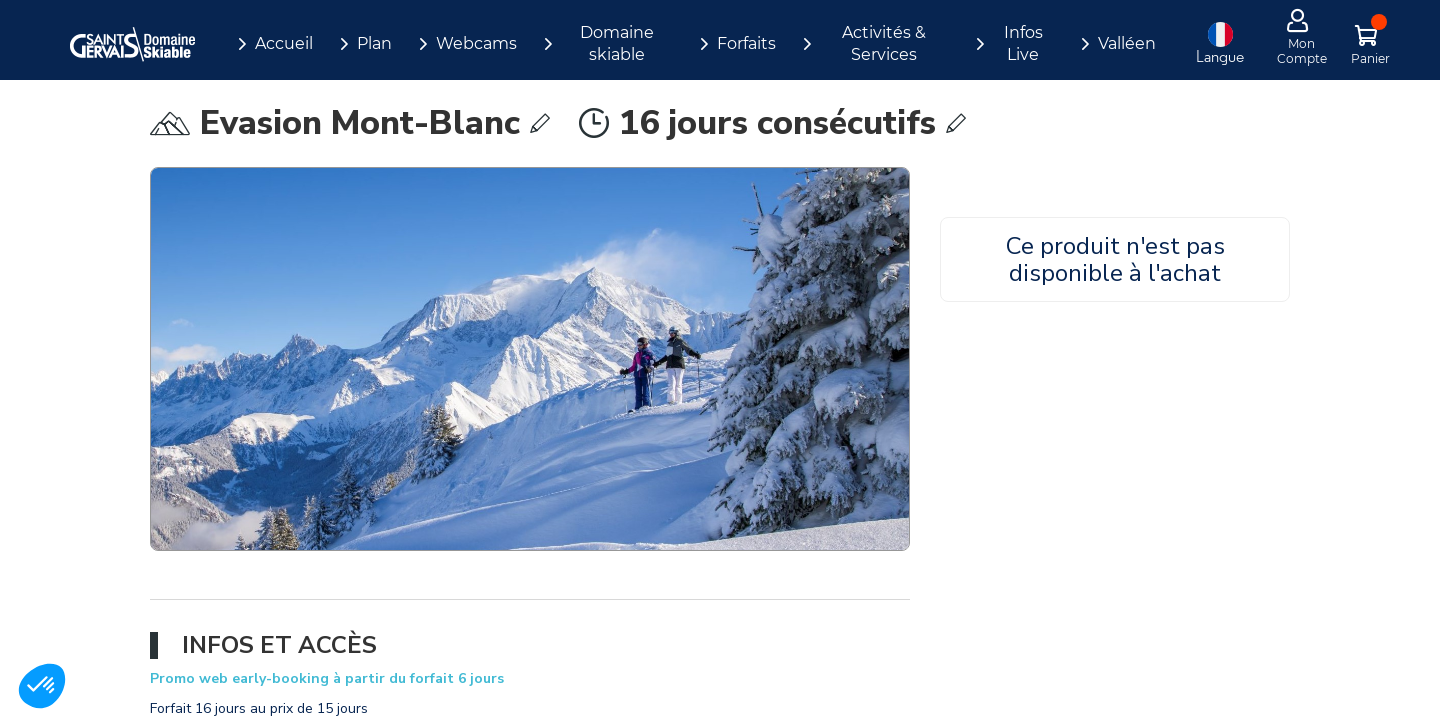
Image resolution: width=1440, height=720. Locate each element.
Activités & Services (884, 43)
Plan (374, 43)
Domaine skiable (617, 43)
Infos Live (1023, 43)
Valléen (1127, 43)
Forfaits (746, 43)
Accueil (284, 43)
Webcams (476, 43)
